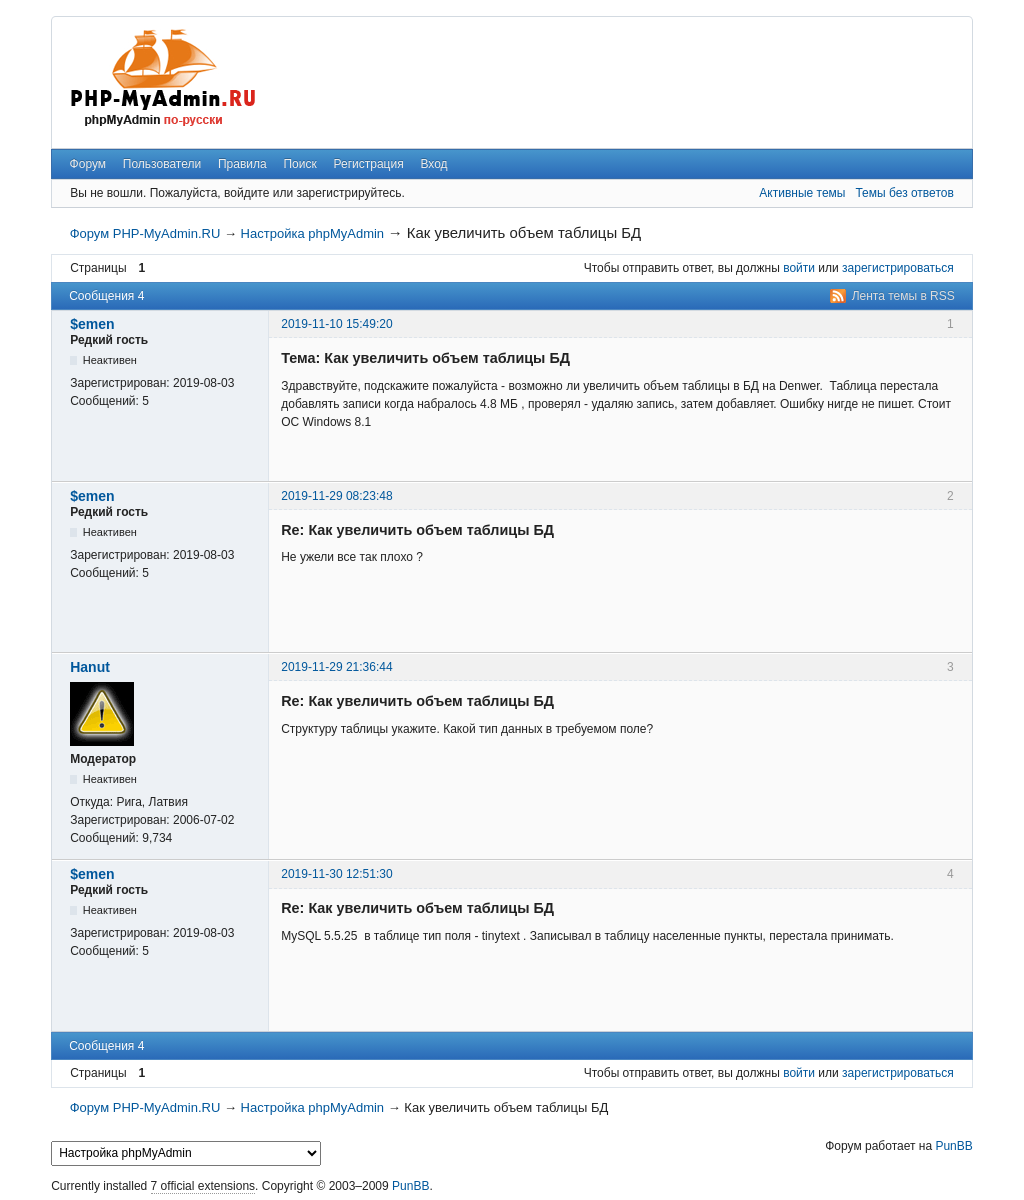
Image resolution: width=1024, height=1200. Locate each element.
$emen (92, 324)
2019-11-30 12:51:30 (336, 874)
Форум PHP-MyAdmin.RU (145, 233)
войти (799, 268)
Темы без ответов (904, 193)
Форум (88, 164)
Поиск (299, 164)
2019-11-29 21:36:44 (336, 667)
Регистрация (369, 164)
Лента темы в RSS (903, 296)
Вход (433, 164)
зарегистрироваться (898, 268)
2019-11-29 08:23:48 (336, 496)
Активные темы (802, 193)
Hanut (90, 667)
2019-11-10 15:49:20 (336, 324)
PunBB (953, 1146)
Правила (242, 164)
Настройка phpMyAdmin (312, 233)
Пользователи (162, 164)
